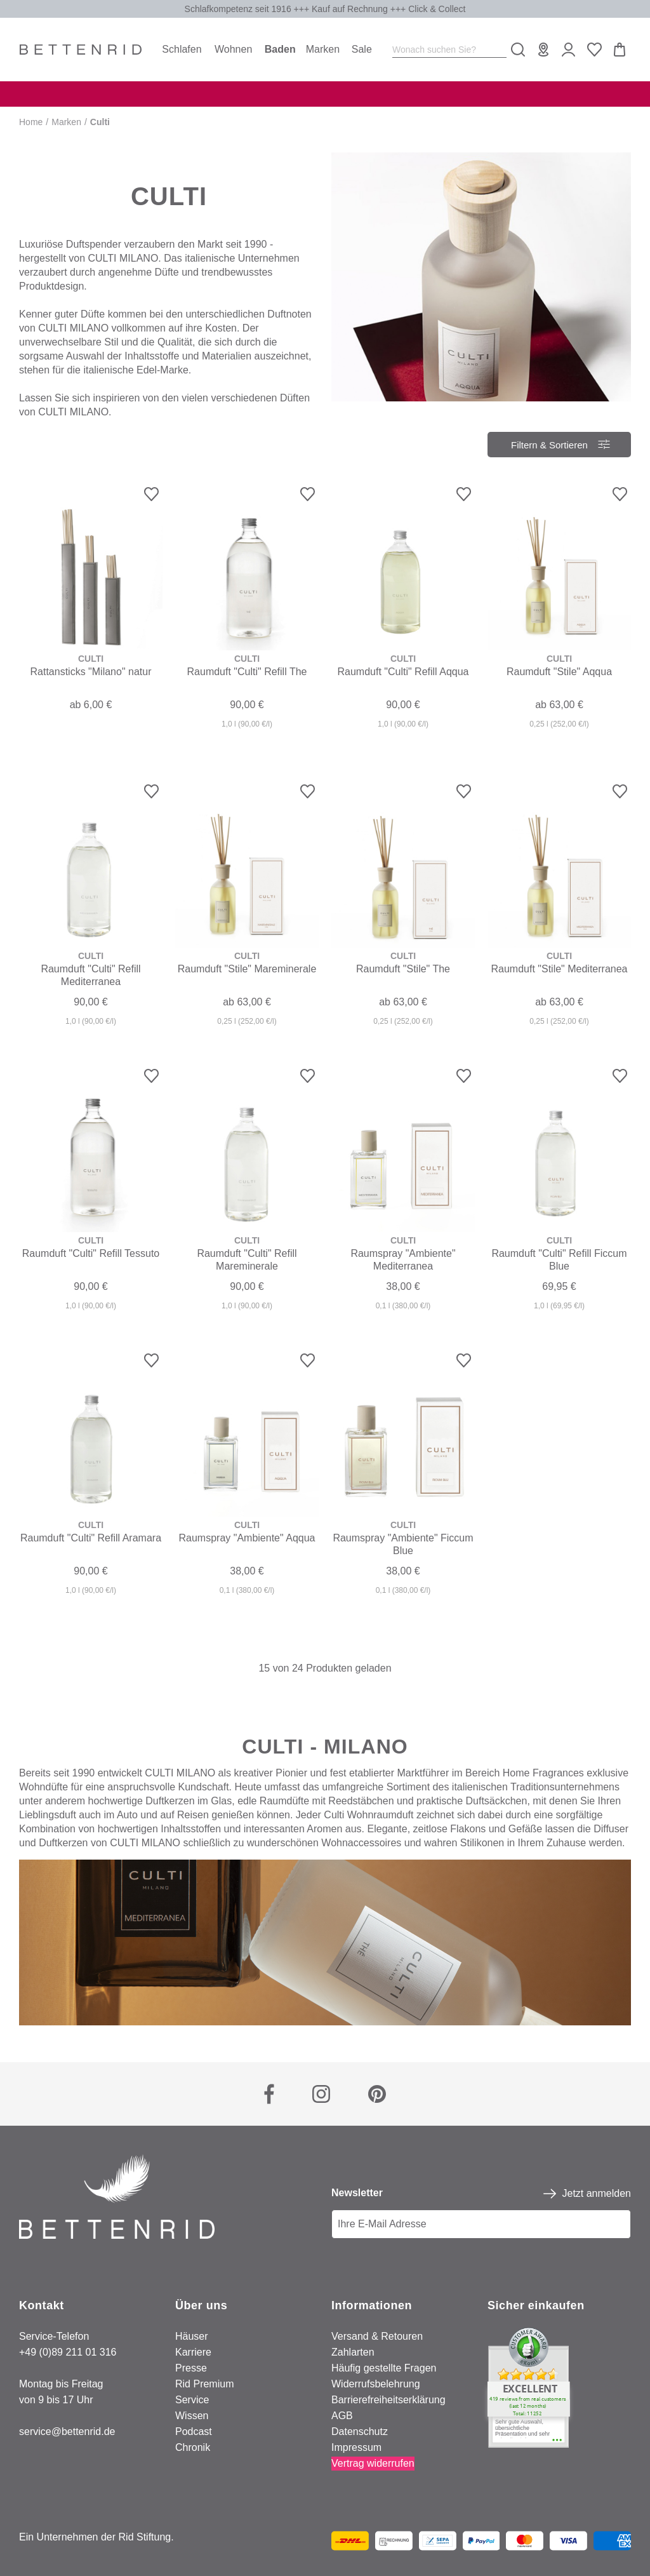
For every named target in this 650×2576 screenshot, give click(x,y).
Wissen (191, 2415)
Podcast (193, 2431)
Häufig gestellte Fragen (383, 2368)
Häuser (191, 2336)
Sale (362, 49)
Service (192, 2399)
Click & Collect (436, 9)
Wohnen (233, 49)
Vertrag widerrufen (373, 2463)
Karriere (193, 2352)
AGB (342, 2415)
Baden (280, 49)
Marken (323, 49)
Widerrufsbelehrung (375, 2383)
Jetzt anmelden (596, 2193)
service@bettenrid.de (67, 2431)
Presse (191, 2368)
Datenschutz (359, 2431)
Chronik (192, 2447)
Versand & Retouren (377, 2336)
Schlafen (181, 49)
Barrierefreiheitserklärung (388, 2399)
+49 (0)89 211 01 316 (67, 2352)
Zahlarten (353, 2352)
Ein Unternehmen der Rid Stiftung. (96, 2537)
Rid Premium (204, 2383)
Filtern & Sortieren (550, 441)
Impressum (356, 2447)
